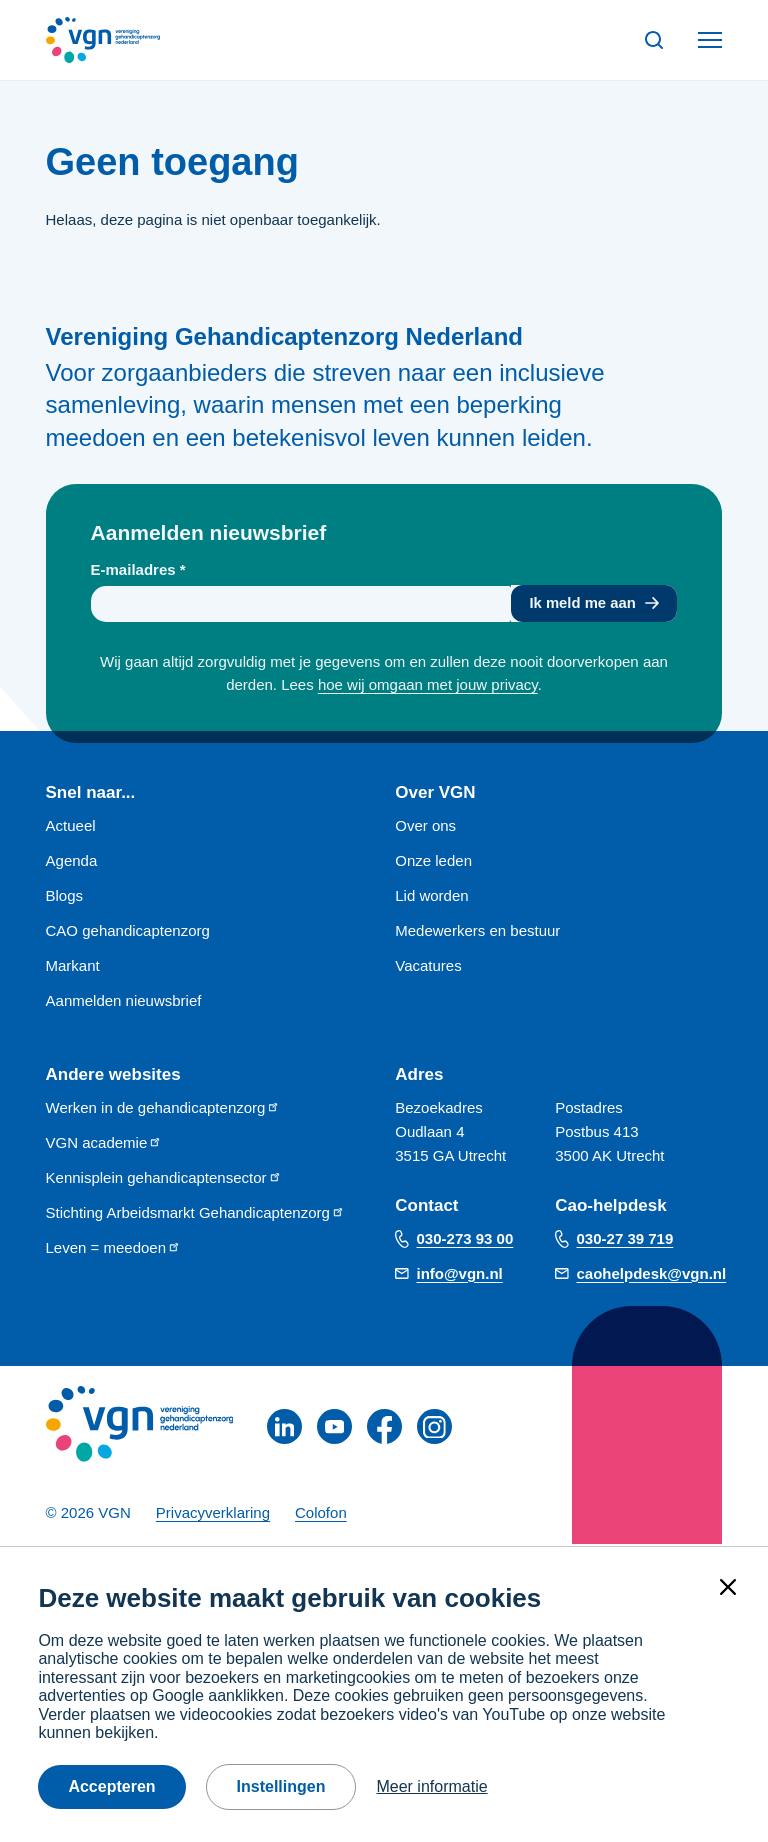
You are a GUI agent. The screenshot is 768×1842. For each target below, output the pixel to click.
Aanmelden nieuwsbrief (124, 1001)
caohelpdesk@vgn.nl (652, 1274)
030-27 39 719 (625, 1240)
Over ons (425, 826)
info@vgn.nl (460, 1274)
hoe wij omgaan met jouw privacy (428, 685)
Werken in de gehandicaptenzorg (163, 1108)
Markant (73, 966)
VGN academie (104, 1143)
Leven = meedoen (114, 1248)
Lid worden (431, 896)
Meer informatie (431, 1786)
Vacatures (428, 966)
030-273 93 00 (465, 1240)
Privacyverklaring (213, 1514)
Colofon (321, 1514)
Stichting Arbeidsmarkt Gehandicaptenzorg (195, 1213)
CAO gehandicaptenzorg (128, 931)
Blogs (65, 896)
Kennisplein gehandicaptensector (164, 1178)
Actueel (71, 826)
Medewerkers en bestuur (477, 931)
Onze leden (433, 861)
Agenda (72, 861)
